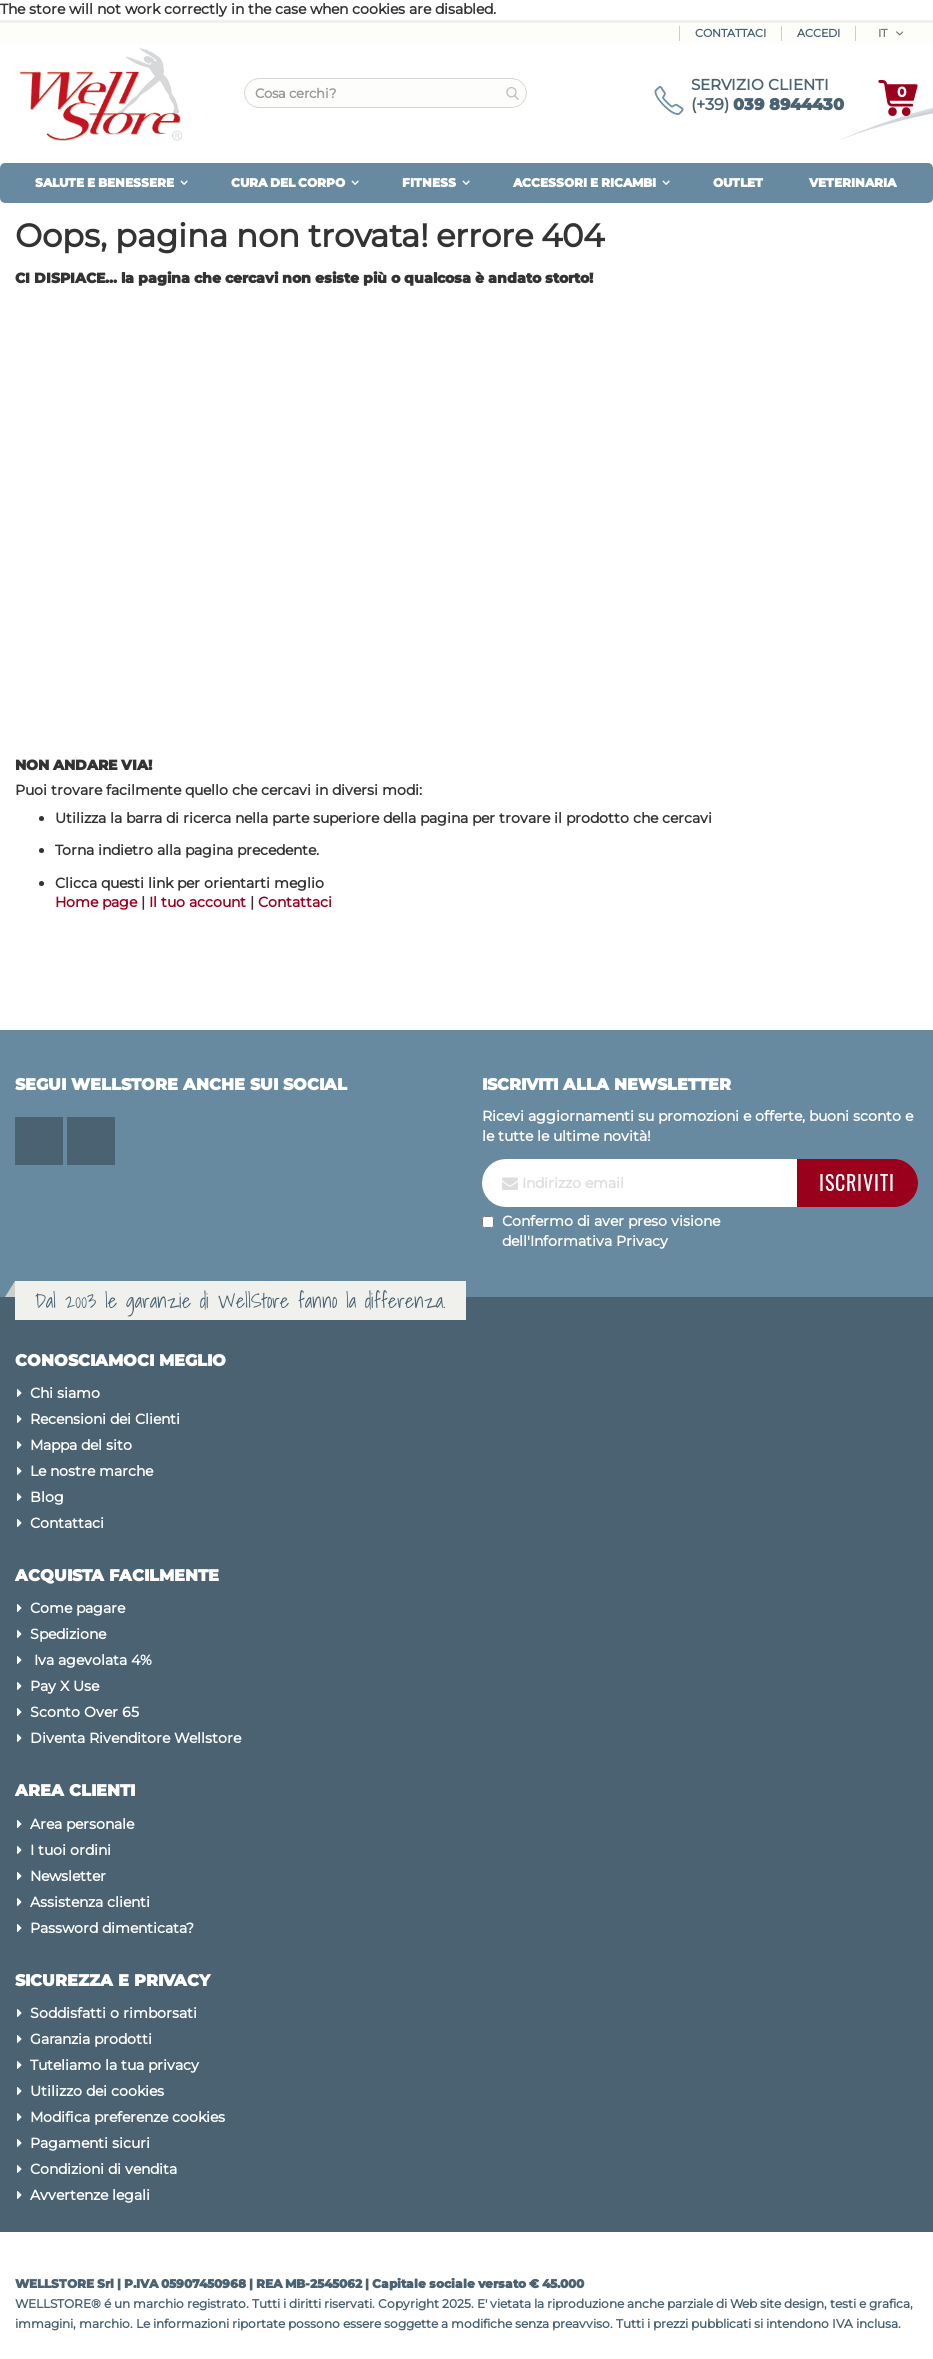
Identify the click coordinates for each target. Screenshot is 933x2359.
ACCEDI (818, 33)
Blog (47, 1497)
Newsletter (68, 1876)
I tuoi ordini (70, 1850)
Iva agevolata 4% (91, 1660)
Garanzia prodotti (91, 2039)
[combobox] (385, 93)
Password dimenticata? (112, 1928)
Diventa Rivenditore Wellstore (135, 1738)
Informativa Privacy (599, 1241)
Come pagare (77, 1608)
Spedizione (68, 1634)
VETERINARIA (852, 182)
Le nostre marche (91, 1471)
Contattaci (730, 33)
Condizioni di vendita (103, 2169)
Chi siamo (65, 1393)
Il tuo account (197, 902)
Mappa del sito (81, 1445)
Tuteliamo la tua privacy (114, 2065)
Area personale (82, 1824)
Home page (96, 902)
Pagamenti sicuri (90, 2143)
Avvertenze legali (90, 2195)
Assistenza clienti (90, 1902)
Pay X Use (64, 1686)
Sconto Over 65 (84, 1712)
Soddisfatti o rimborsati (113, 2013)
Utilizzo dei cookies (97, 2091)
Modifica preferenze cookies (127, 2117)
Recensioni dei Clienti (105, 1419)
